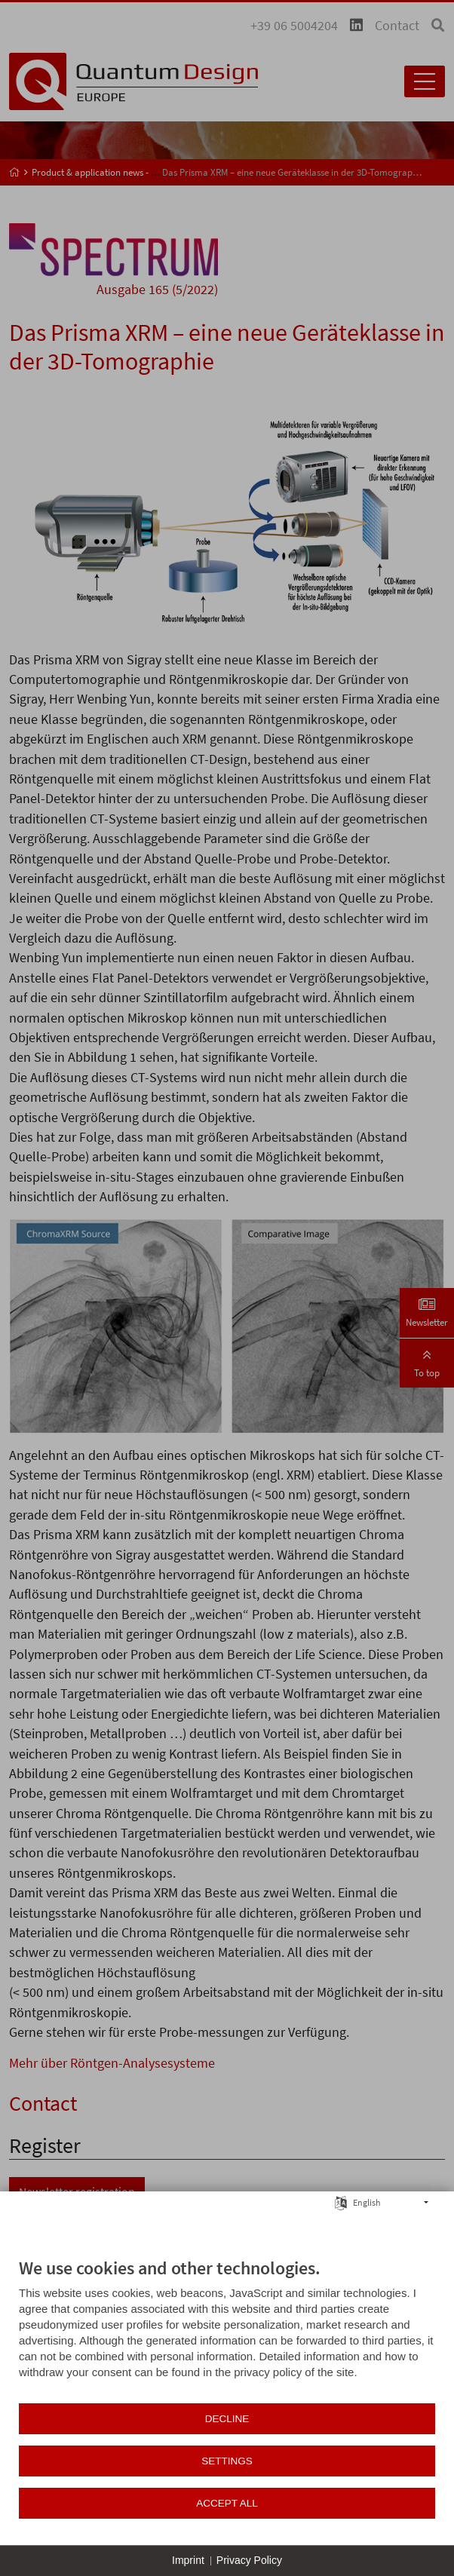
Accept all (227, 2503)
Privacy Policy (249, 2560)
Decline (227, 2418)
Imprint (188, 2560)
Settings (227, 2461)
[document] (227, 2329)
